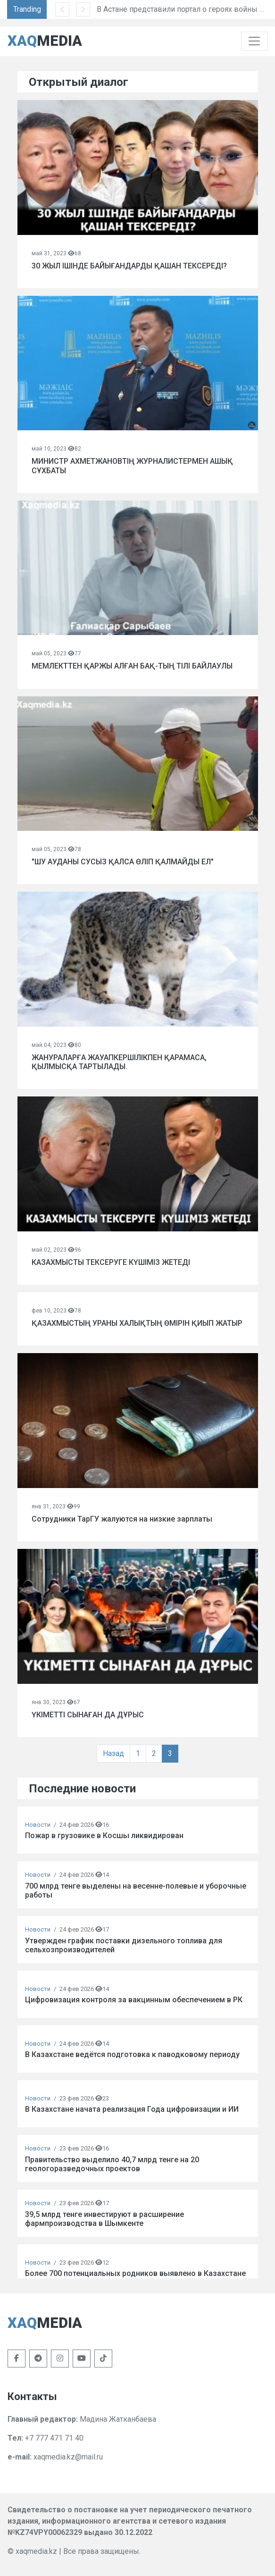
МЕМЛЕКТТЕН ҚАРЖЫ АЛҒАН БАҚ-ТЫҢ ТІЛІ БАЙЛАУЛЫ (132, 665)
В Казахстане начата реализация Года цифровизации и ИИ (132, 2109)
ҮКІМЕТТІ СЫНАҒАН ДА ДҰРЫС (88, 1714)
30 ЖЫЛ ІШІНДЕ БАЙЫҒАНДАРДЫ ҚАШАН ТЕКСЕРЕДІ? (129, 265)
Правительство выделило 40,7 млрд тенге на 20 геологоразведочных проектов (112, 2164)
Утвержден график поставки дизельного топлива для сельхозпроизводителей (123, 1945)
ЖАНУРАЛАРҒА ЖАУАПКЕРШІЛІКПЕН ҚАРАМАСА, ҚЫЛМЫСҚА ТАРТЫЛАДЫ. (119, 1062)
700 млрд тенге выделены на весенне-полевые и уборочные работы (135, 1890)
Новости (37, 1824)
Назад (113, 1753)
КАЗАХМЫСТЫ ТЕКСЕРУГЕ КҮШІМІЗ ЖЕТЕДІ (111, 1262)
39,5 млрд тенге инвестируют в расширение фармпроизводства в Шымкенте (104, 2219)
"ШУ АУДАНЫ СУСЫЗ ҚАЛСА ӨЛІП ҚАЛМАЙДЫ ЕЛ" (123, 861)
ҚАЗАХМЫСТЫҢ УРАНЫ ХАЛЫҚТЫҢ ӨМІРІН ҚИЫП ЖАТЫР (137, 1323)
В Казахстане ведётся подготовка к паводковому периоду (132, 2054)
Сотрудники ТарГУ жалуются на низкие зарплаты (122, 1518)
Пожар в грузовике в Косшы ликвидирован (104, 1835)
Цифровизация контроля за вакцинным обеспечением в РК (133, 1999)
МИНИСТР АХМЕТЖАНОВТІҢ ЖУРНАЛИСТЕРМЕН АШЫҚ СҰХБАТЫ (132, 466)
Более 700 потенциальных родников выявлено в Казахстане (135, 2273)
